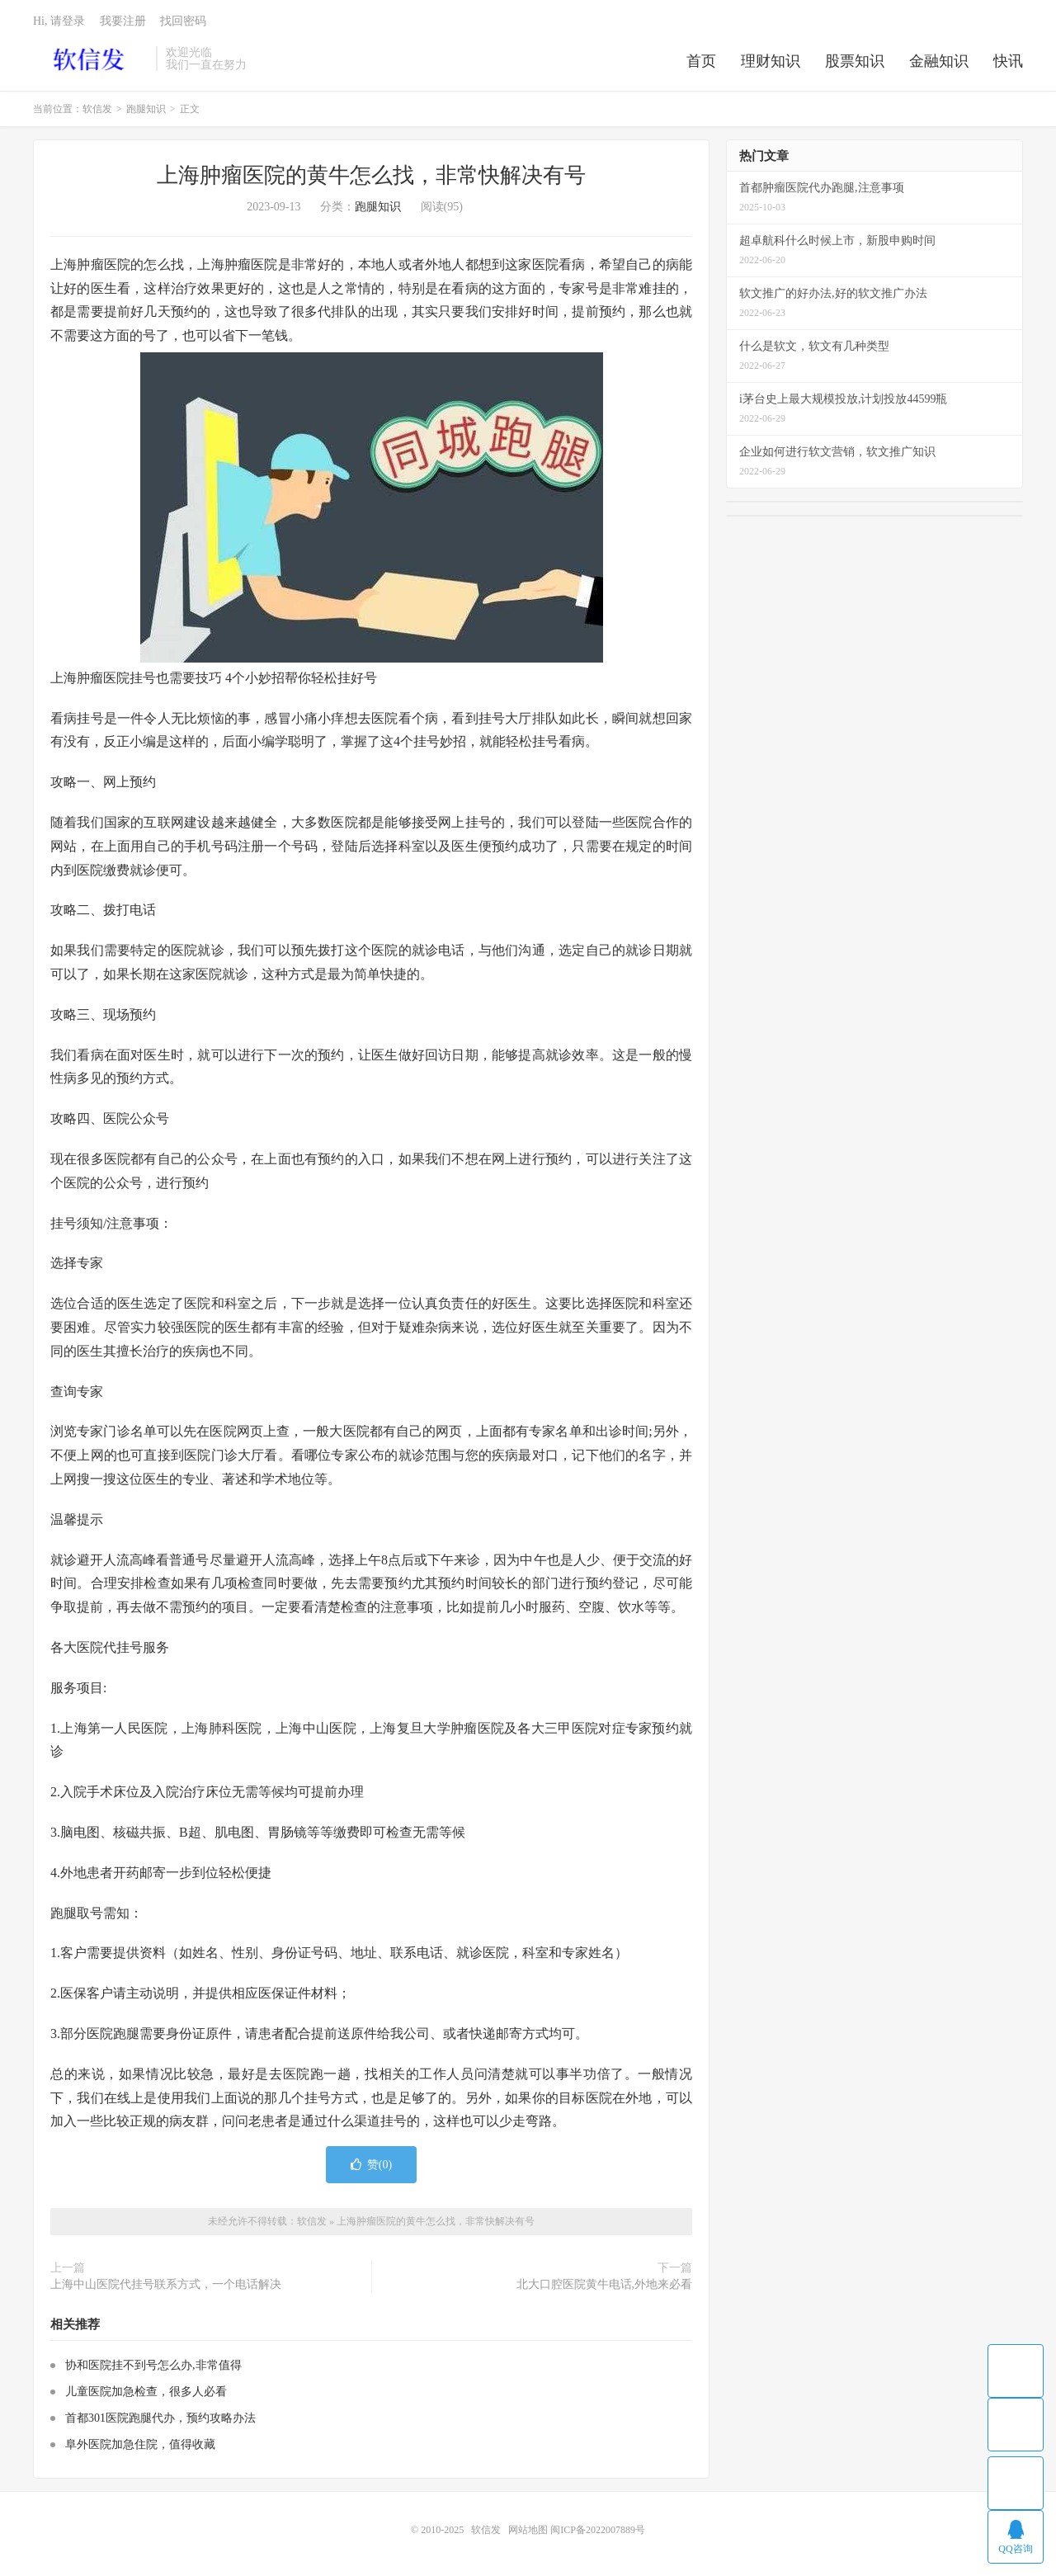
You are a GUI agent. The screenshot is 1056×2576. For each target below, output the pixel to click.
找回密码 (183, 21)
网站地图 (528, 2530)
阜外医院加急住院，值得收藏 (140, 2444)
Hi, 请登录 (59, 21)
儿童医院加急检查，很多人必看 (146, 2391)
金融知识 (939, 61)
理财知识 (770, 61)
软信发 (90, 58)
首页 (701, 61)
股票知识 (854, 61)
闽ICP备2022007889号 (597, 2530)
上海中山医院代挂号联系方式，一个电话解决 (165, 2284)
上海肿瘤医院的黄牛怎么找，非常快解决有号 (371, 175)
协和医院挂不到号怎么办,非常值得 (153, 2365)
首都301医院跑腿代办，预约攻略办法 (160, 2418)
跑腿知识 (146, 109)
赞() (371, 2164)
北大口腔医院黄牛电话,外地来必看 (604, 2284)
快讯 (1008, 61)
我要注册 (123, 21)
